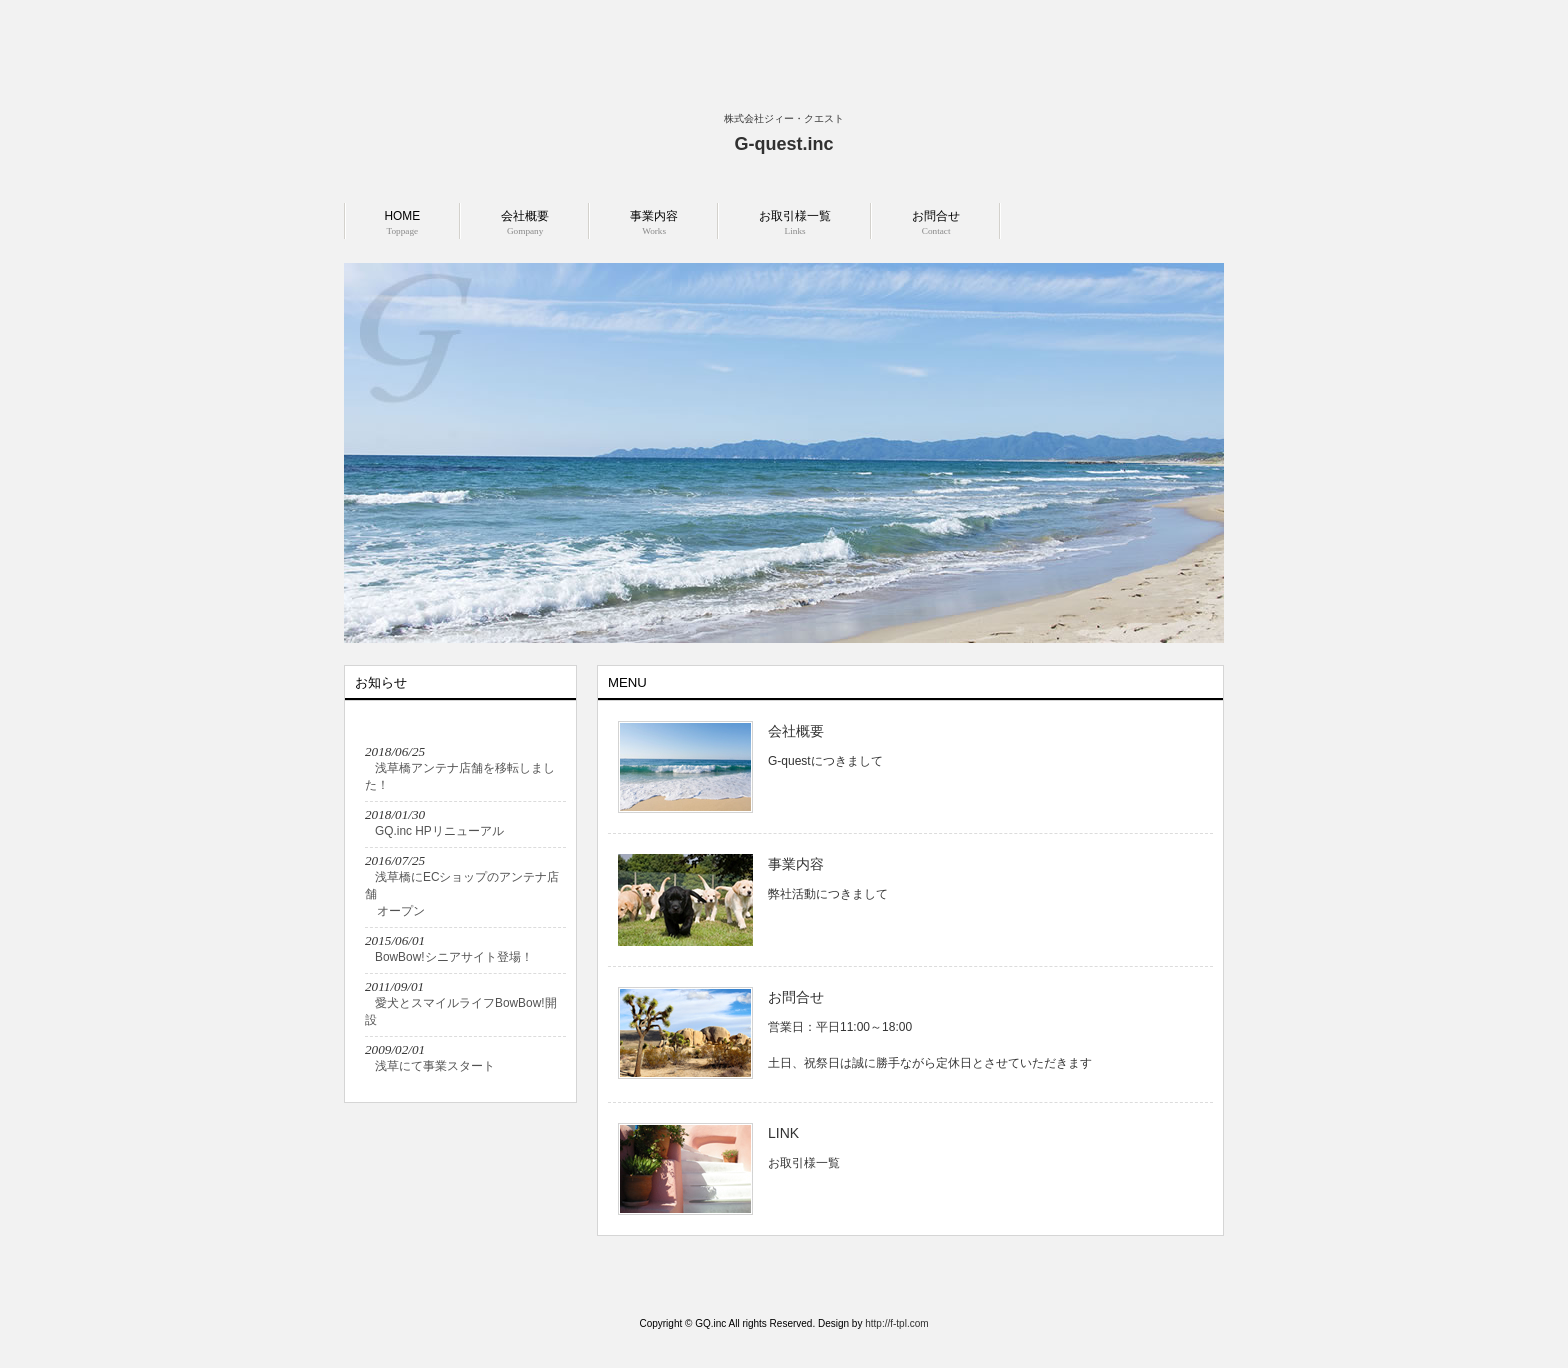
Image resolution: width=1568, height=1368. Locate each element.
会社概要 (796, 731)
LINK (783, 1133)
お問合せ (796, 997)
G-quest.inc (783, 144)
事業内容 (796, 864)
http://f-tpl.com (896, 1323)
